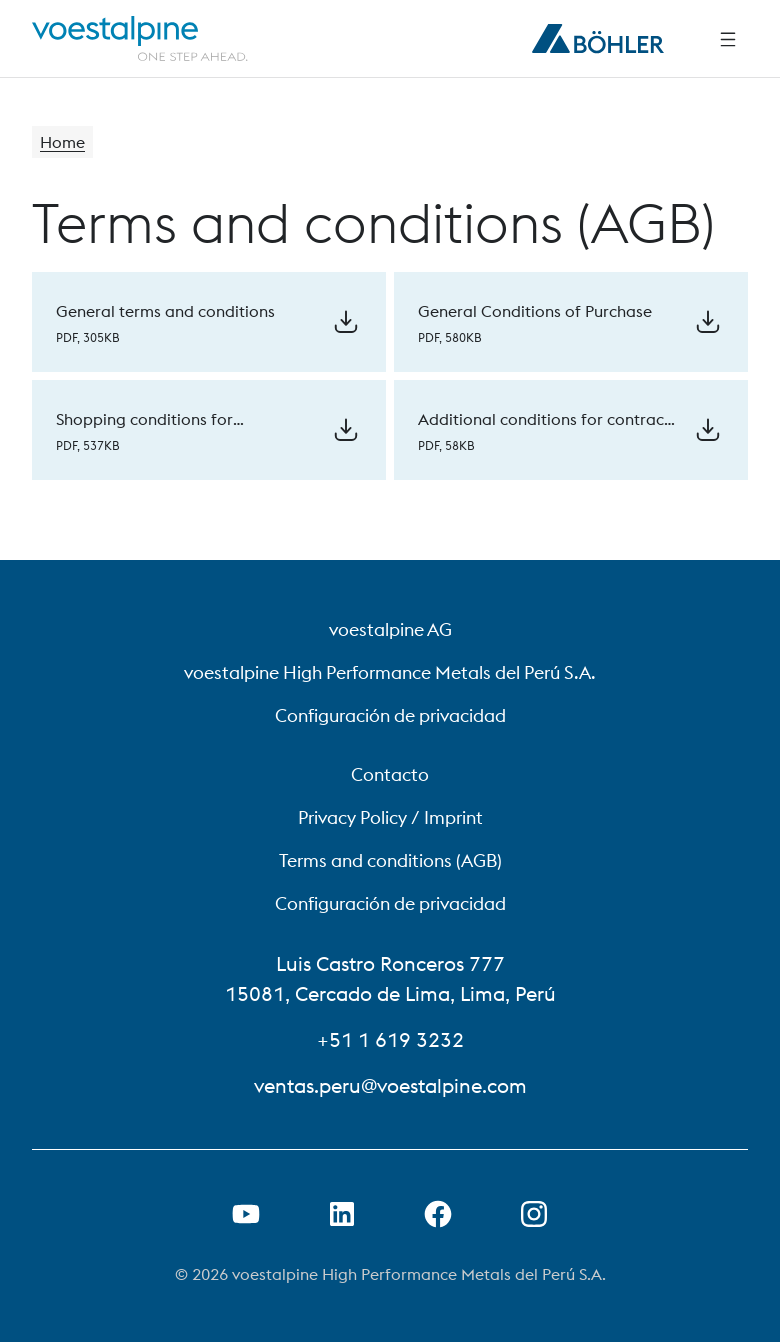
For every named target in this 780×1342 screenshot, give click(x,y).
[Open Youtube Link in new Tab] (246, 1214)
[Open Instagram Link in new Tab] (534, 1214)
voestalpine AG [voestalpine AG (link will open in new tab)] (390, 629)
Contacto (390, 774)
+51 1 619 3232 (390, 1039)
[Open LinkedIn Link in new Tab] (342, 1214)
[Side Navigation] (728, 39)
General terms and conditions (165, 311)
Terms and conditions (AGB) (390, 860)
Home (62, 142)
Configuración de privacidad (390, 715)
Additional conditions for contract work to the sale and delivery (544, 431)
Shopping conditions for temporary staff (144, 431)
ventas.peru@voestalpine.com (390, 1085)
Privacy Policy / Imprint (390, 817)
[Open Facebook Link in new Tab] (438, 1214)
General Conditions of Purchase (535, 311)
